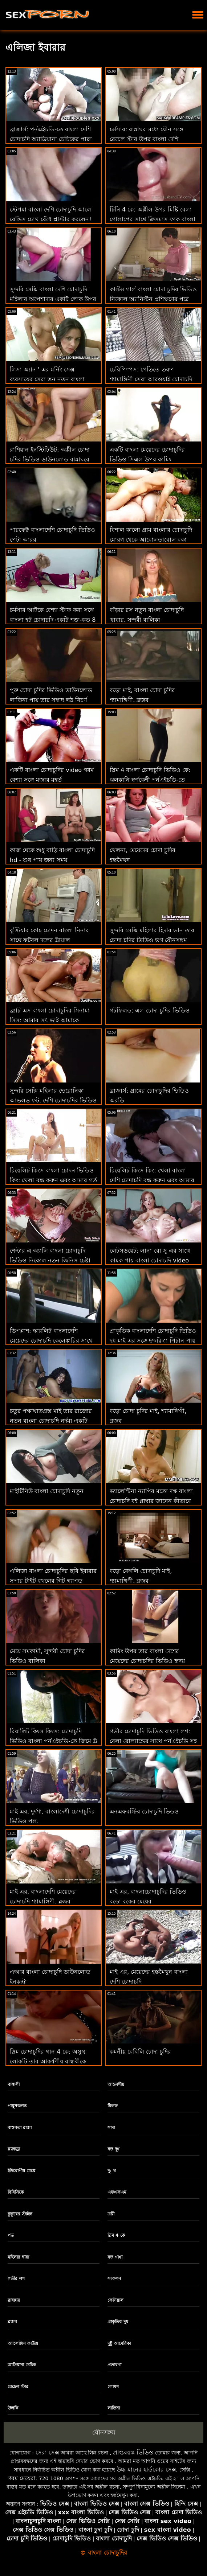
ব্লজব (12, 2321)
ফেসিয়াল (115, 2300)
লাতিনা (113, 2408)
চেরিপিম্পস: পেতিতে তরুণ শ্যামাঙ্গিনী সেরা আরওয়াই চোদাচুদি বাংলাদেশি (151, 379)
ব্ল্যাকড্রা (14, 2149)
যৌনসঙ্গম (103, 2432)
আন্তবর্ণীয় (115, 2084)
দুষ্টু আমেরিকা (119, 2343)
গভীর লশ (16, 2278)
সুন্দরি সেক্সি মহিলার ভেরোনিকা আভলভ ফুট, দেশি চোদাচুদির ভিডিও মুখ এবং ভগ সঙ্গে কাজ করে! (53, 1100)
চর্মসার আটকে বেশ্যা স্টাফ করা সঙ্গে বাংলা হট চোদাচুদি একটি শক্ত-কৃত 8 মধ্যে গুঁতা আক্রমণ (53, 620)
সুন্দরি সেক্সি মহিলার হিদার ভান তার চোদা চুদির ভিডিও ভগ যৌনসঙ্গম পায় (152, 940)
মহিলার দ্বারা (18, 2257)
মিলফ (112, 2105)
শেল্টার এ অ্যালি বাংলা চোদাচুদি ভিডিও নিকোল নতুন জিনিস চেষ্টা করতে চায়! (50, 1260)
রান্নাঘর (14, 2300)
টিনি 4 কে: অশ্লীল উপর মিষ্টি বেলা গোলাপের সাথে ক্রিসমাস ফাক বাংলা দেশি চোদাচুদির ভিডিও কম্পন (152, 219)
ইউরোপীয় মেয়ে (21, 2170)
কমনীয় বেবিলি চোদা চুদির (140, 2051)
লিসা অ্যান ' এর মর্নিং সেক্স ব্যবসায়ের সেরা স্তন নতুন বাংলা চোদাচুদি (47, 379)
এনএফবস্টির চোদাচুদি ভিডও (144, 1811)
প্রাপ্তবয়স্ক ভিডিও (133, 2452)
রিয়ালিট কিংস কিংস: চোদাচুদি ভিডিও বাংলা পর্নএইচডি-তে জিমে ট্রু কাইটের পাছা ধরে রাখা (53, 1741)
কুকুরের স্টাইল (20, 2213)
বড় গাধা (114, 2257)
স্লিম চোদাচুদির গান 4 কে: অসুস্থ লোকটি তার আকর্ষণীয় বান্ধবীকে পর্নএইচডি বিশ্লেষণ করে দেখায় (48, 2061)
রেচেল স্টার (18, 2386)
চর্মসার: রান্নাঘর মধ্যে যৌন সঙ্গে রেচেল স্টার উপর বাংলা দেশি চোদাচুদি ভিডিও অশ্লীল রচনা (146, 139)
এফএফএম (116, 2192)
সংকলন (114, 2278)
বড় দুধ (113, 2149)
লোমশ (113, 2386)
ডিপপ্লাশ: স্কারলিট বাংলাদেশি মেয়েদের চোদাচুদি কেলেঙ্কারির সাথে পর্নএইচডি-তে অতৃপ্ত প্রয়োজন (51, 1340)
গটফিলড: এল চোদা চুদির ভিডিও (150, 1010)
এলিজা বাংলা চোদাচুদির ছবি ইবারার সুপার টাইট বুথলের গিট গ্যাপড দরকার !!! (53, 1581)
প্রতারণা (114, 2364)
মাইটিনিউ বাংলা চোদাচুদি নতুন (47, 1491)
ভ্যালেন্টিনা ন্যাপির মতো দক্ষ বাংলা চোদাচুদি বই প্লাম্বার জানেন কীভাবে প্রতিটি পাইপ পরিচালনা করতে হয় (151, 1501)
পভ (11, 2235)
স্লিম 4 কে (116, 2235)
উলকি (13, 2408)
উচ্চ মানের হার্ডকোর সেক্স (146, 2469)
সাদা (111, 2127)
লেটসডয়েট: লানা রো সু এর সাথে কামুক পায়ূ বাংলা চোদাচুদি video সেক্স (150, 1260)
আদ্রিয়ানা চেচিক (22, 2364)
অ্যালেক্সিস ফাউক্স (23, 2343)
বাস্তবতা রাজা (20, 2127)
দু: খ (111, 2170)
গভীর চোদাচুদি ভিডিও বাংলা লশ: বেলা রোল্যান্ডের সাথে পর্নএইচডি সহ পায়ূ (153, 1741)
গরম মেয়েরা (22, 2478)
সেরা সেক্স (47, 2452)
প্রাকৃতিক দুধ (117, 2321)
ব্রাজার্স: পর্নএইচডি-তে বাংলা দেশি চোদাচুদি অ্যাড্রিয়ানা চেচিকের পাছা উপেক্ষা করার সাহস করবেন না (51, 139)
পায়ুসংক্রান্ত (17, 2105)
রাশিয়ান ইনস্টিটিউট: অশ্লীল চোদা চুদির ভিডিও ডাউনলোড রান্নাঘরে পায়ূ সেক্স (50, 459)
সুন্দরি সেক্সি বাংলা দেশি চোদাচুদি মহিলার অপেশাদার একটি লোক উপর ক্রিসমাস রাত (53, 299)
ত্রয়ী (110, 2213)
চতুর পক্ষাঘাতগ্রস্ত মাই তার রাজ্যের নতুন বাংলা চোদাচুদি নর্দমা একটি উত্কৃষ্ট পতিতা (51, 1421)
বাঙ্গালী (14, 2084)
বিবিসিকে (16, 2192)
